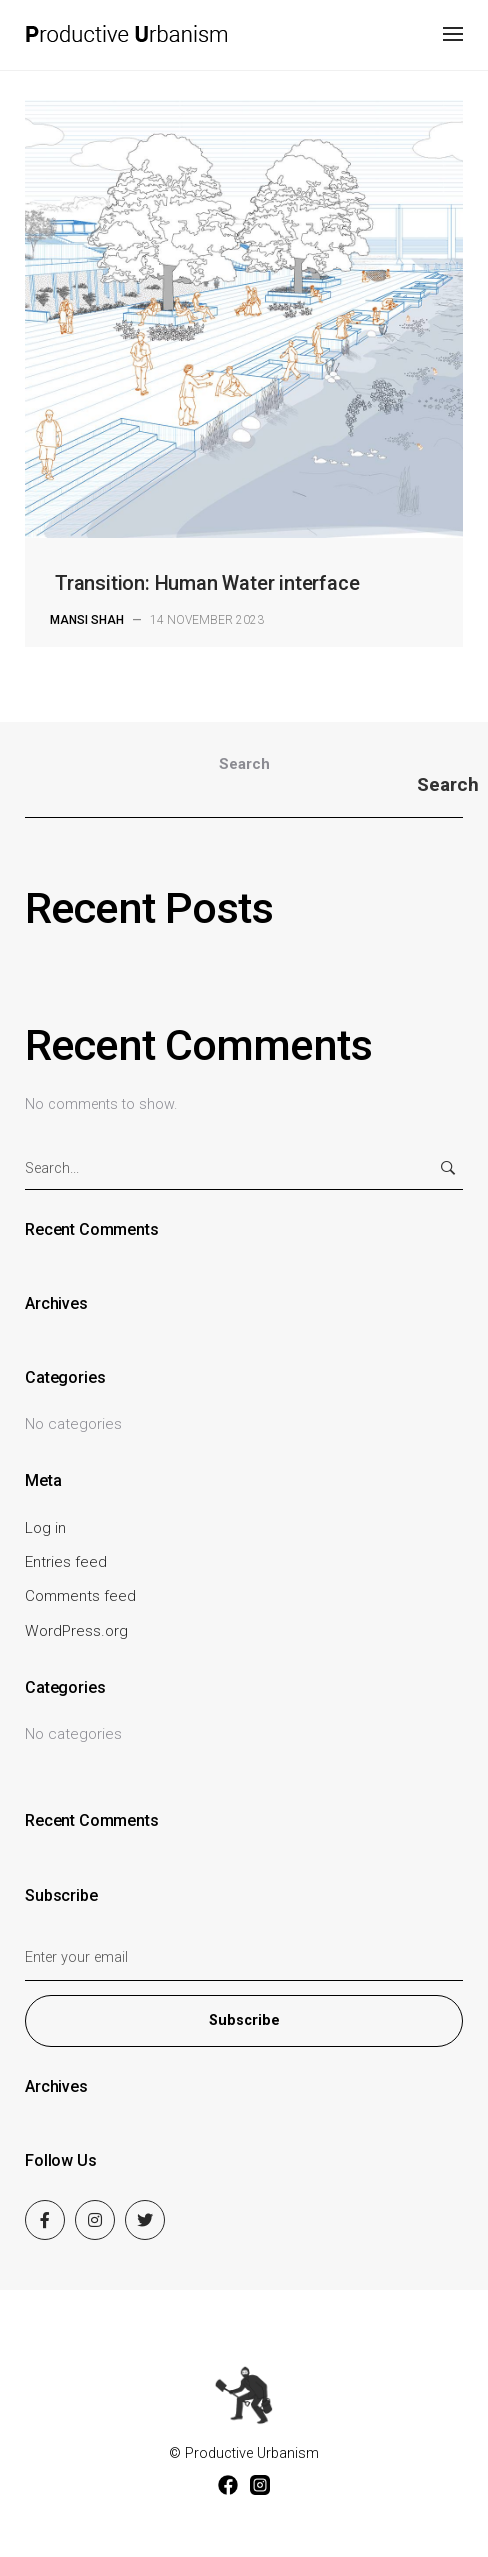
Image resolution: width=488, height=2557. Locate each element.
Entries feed (66, 1562)
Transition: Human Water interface (207, 583)
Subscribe (244, 2020)
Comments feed (80, 1596)
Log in (45, 1528)
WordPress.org (76, 1631)
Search (244, 764)
